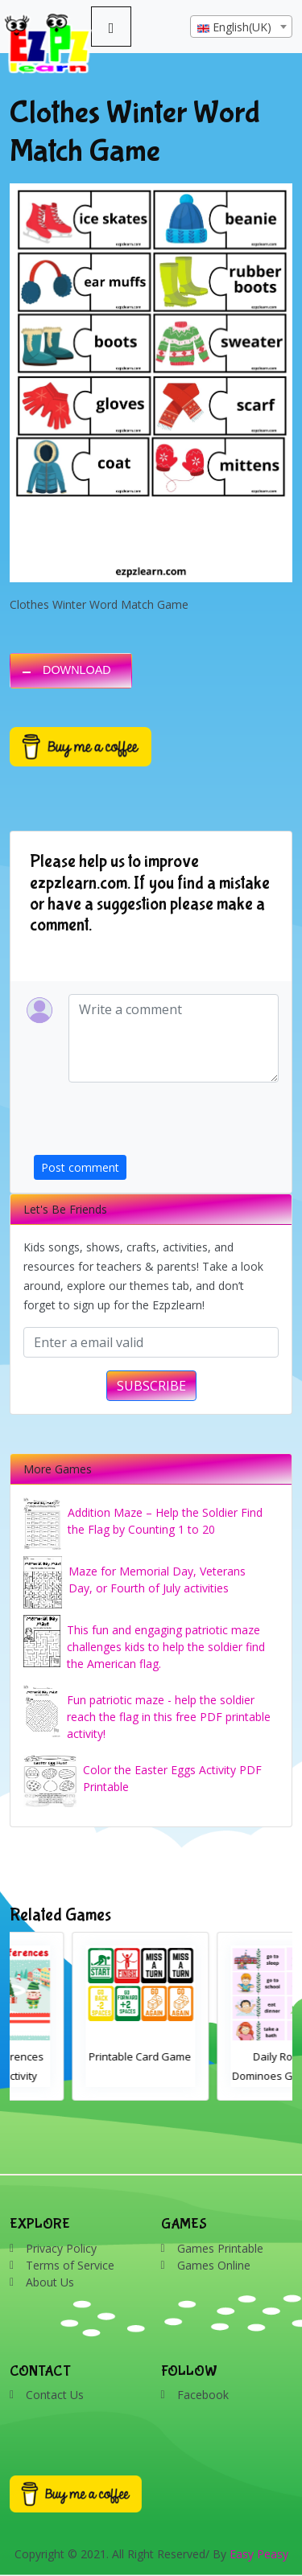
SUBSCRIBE (151, 1386)
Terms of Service (70, 2265)
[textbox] (241, 27)
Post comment (80, 1167)
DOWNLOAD (77, 670)
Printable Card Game (221, 2056)
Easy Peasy (259, 2554)
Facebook (203, 2394)
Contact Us (55, 2394)
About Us (50, 2282)
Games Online (213, 2265)
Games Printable (220, 2248)
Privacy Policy (61, 2248)
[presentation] (156, 1123)
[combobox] (241, 26)
